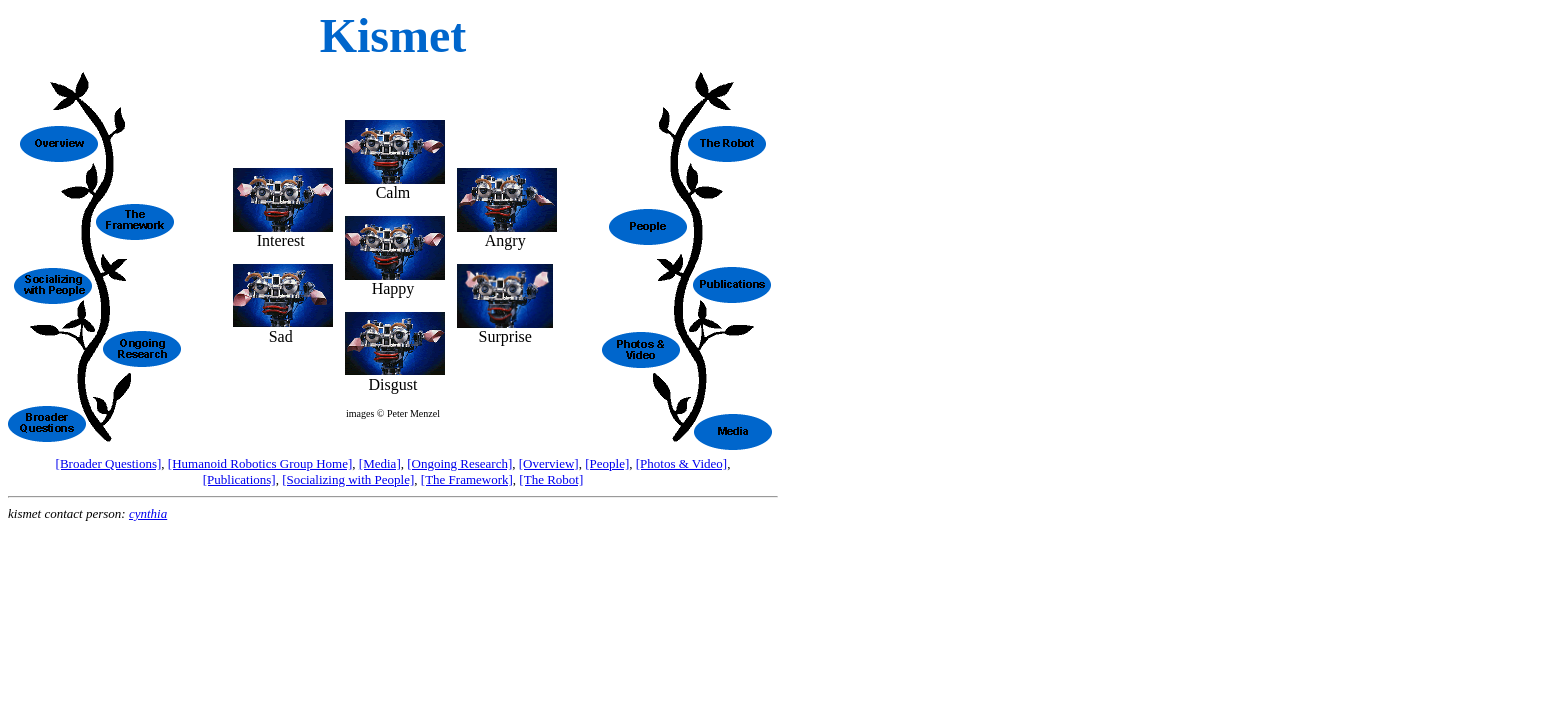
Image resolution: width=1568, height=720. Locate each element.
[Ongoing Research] (459, 463)
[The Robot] (551, 479)
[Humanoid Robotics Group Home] (260, 463)
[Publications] (239, 479)
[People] (607, 463)
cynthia (148, 513)
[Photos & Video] (681, 463)
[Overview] (549, 463)
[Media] (380, 463)
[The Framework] (467, 479)
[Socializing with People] (348, 479)
